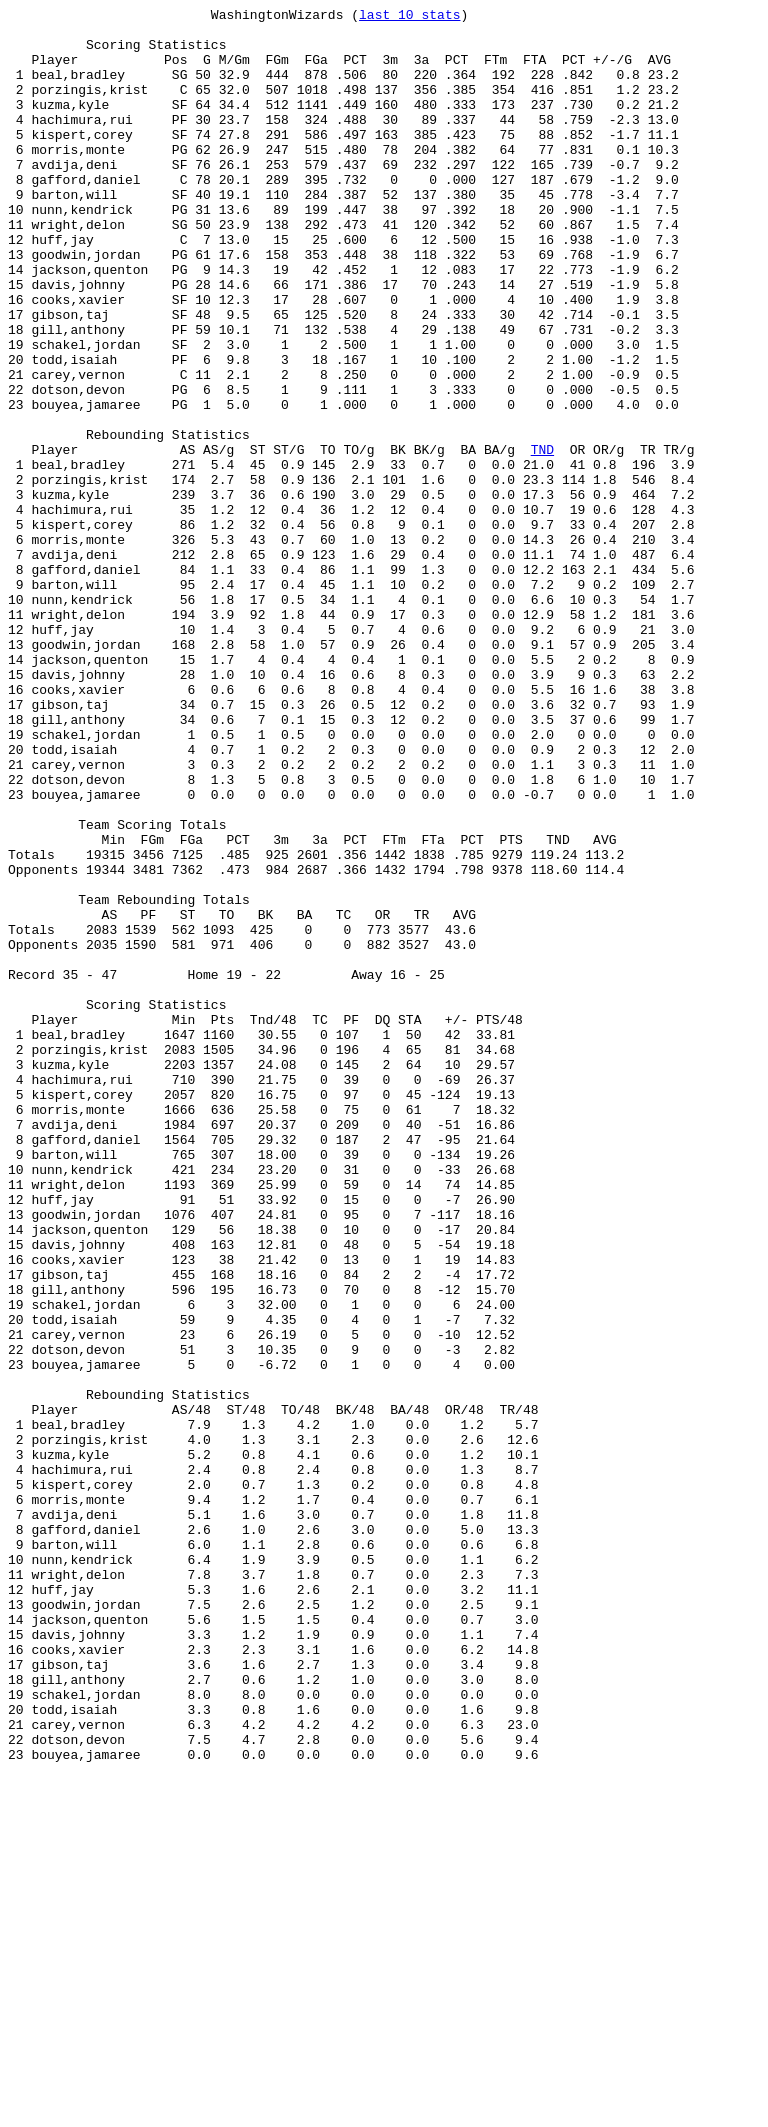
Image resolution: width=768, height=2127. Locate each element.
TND (542, 539)
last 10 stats (409, 17)
